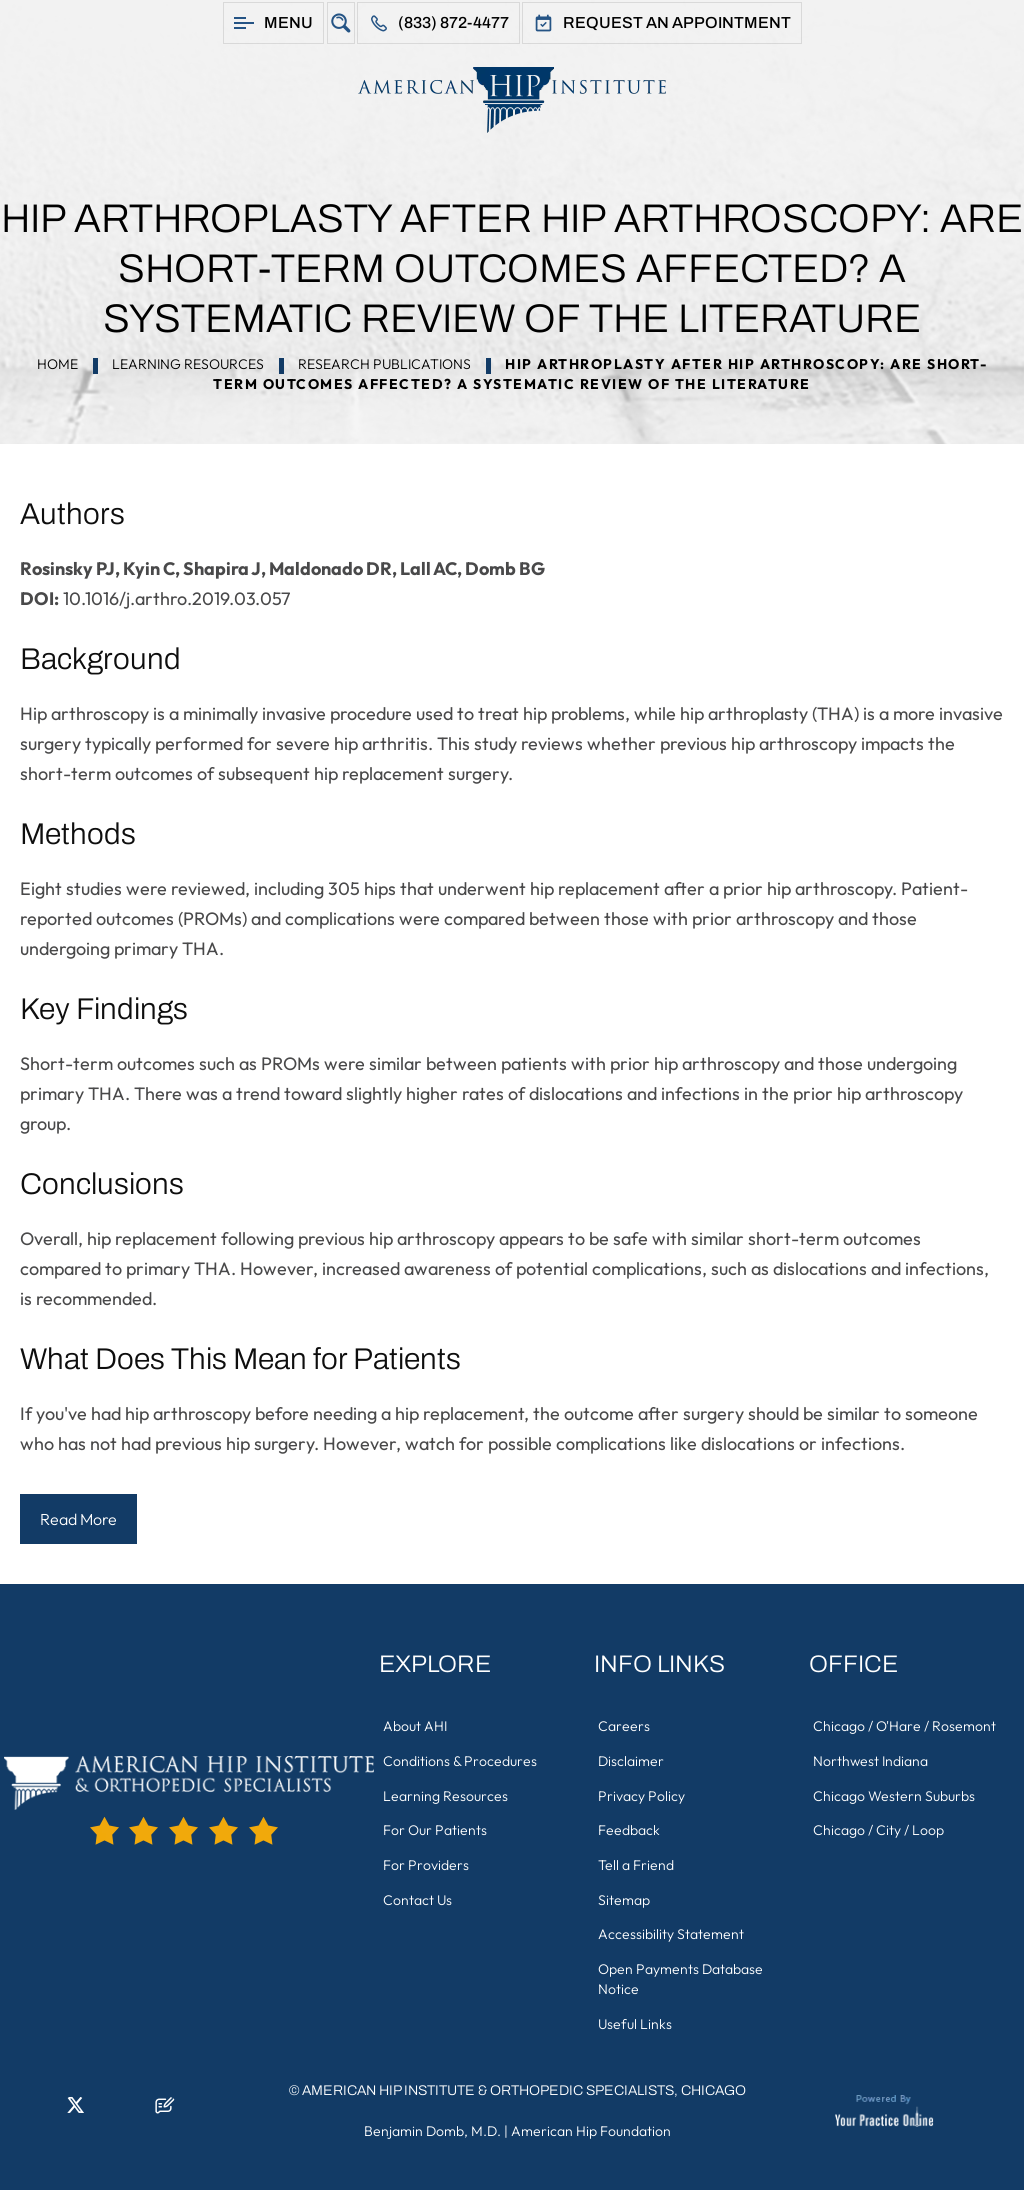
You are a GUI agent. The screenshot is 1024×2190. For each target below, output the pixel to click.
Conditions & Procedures (461, 1760)
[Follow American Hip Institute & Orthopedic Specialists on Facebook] (15, 2105)
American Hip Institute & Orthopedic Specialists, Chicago (524, 2084)
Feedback (630, 1828)
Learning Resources (188, 364)
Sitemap (625, 1896)
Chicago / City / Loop (879, 1828)
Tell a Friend (637, 1862)
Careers (625, 1726)
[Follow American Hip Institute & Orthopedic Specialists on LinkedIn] (45, 2105)
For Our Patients (436, 1828)
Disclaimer (632, 1760)
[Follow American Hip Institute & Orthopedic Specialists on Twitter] (75, 2105)
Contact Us (418, 1896)
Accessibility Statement (672, 1930)
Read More (78, 1519)
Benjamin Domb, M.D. (432, 2125)
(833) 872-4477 (453, 22)
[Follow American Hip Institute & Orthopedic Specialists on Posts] (165, 2105)
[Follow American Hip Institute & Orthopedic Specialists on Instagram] (105, 2105)
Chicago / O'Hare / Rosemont (905, 1726)
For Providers (427, 1862)
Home (57, 364)
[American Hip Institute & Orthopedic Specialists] (512, 99)
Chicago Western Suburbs (895, 1794)
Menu (288, 22)
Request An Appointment (677, 22)
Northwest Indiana (871, 1760)
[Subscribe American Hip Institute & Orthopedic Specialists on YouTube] (135, 2105)
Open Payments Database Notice (681, 1974)
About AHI (416, 1726)
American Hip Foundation (591, 2125)
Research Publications (384, 364)
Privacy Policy (642, 1794)
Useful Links (636, 2018)
